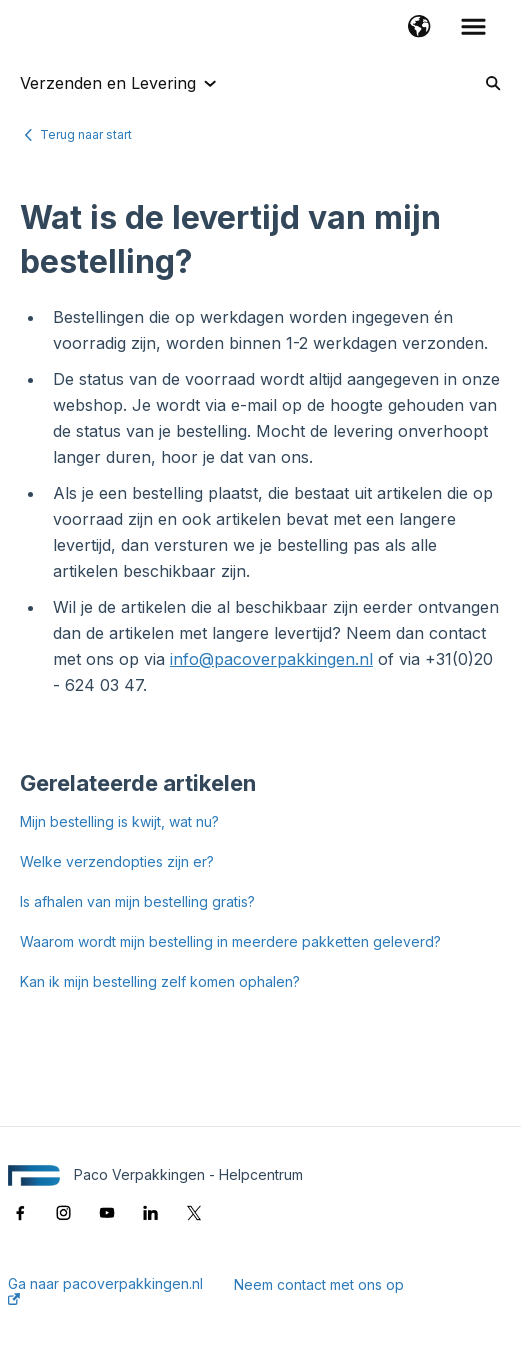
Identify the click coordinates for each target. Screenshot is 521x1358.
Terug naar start (86, 134)
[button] (419, 28)
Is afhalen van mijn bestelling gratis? (137, 901)
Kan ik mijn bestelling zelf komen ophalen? (160, 981)
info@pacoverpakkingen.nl (271, 659)
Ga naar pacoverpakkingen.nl (105, 1290)
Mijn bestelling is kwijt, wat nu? (119, 821)
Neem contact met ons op (319, 1285)
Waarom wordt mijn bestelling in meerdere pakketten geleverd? (230, 941)
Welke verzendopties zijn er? (117, 861)
